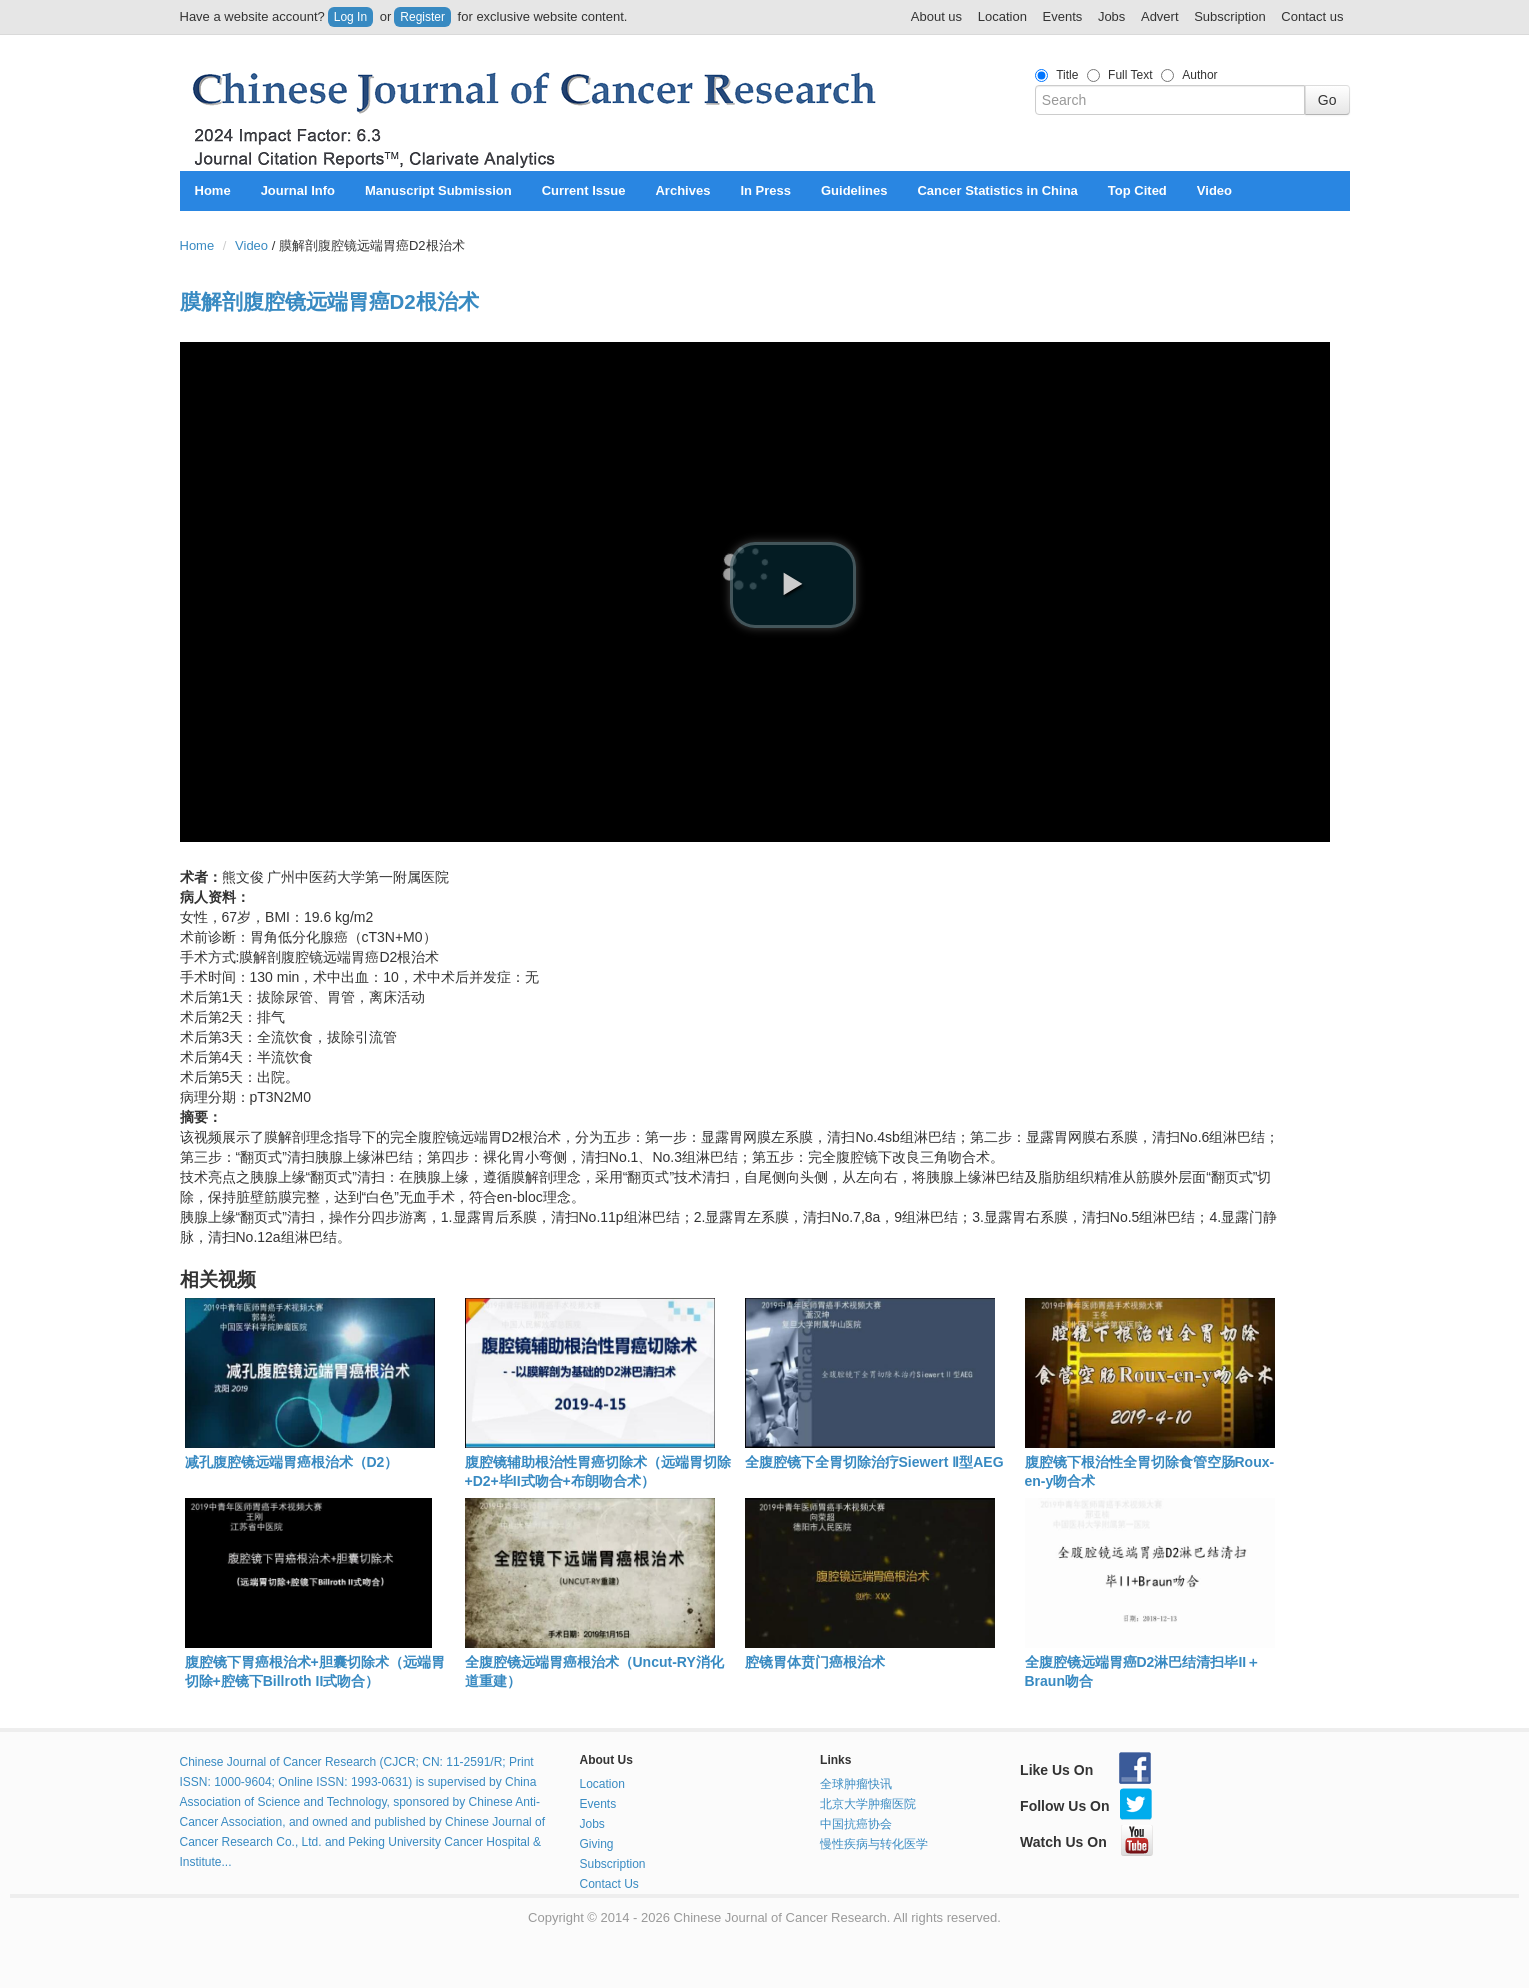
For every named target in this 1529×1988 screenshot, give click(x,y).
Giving (597, 1844)
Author (1199, 75)
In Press (765, 190)
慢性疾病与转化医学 (874, 1844)
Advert (1160, 16)
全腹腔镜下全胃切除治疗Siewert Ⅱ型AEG (874, 1462)
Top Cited (1137, 190)
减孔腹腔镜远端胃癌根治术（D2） (292, 1462)
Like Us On (1085, 1770)
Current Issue (584, 190)
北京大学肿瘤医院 (868, 1804)
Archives (682, 190)
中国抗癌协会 (856, 1824)
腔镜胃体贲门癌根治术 (815, 1662)
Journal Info (298, 190)
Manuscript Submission (438, 190)
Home (213, 190)
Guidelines (854, 190)
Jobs (1111, 16)
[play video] (793, 585)
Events (1063, 16)
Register (422, 17)
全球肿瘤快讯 (856, 1784)
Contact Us (609, 1884)
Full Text (1130, 75)
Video (1214, 190)
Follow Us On (1085, 1806)
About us (936, 16)
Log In (350, 17)
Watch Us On (1086, 1842)
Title (1067, 75)
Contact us (1312, 16)
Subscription (1230, 16)
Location (1002, 16)
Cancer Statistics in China (997, 190)
